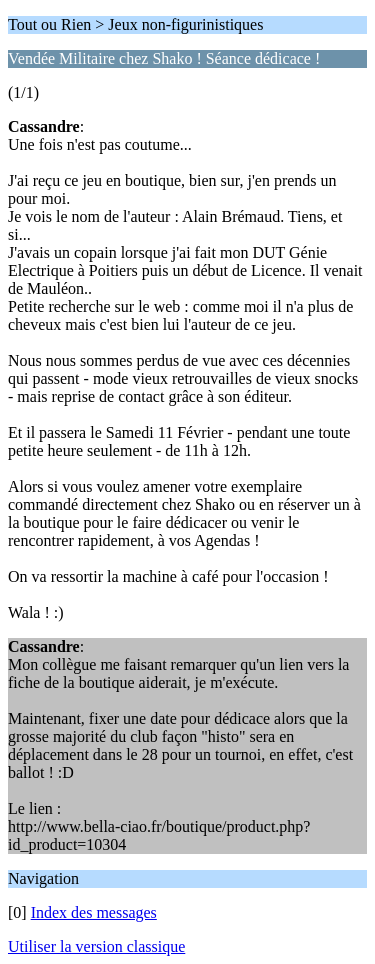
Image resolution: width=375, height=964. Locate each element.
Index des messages (94, 912)
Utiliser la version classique (96, 946)
